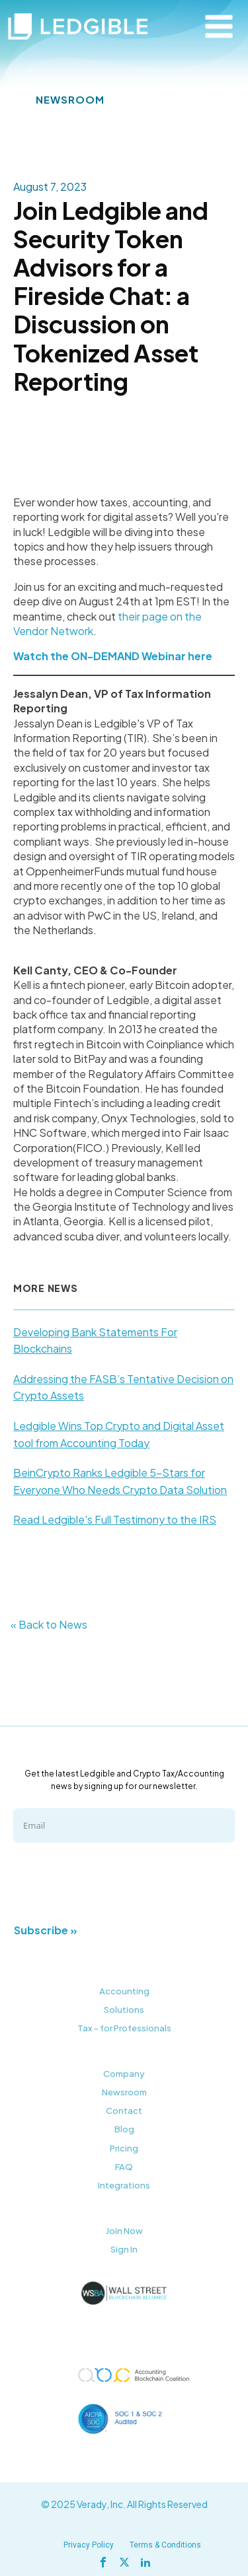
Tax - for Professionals (124, 2028)
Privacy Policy (88, 2545)
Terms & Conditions (165, 2545)
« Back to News (49, 1624)
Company (124, 2073)
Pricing (124, 2148)
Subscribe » (45, 1930)
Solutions (124, 2009)
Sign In (124, 2249)
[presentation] (113, 1881)
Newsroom (124, 2092)
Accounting (124, 1991)
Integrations (124, 2185)
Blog (124, 2129)
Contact (124, 2110)
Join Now (124, 2230)
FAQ (124, 2166)
